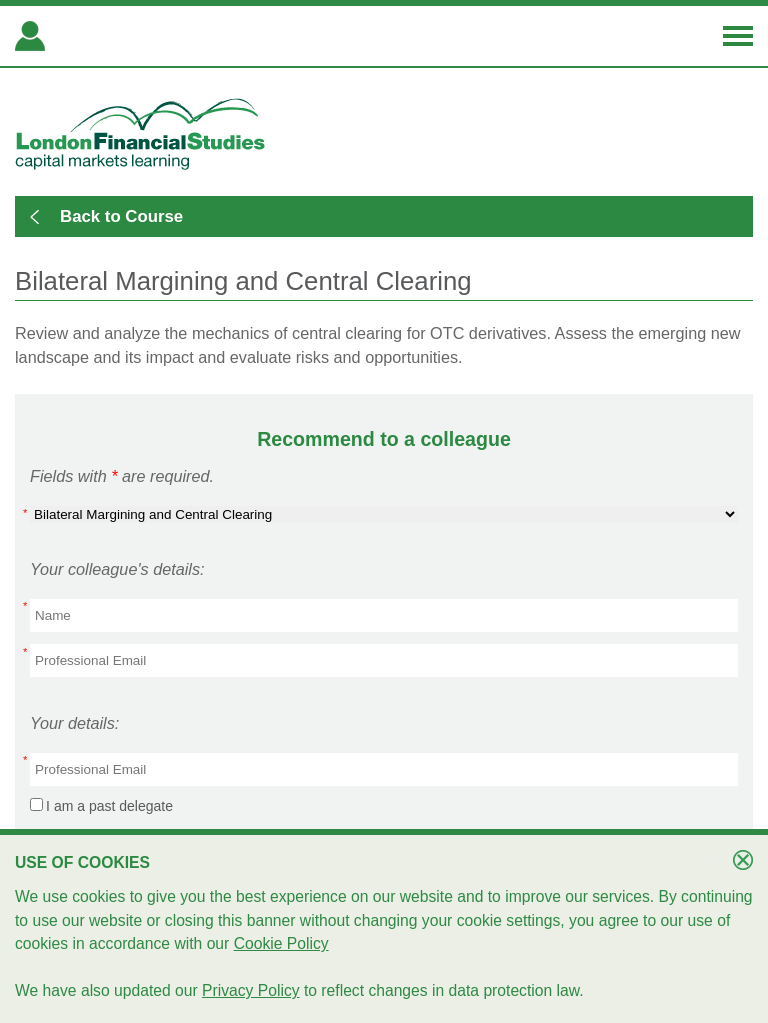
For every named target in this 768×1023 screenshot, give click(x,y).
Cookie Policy (281, 943)
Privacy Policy (251, 990)
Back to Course (121, 216)
